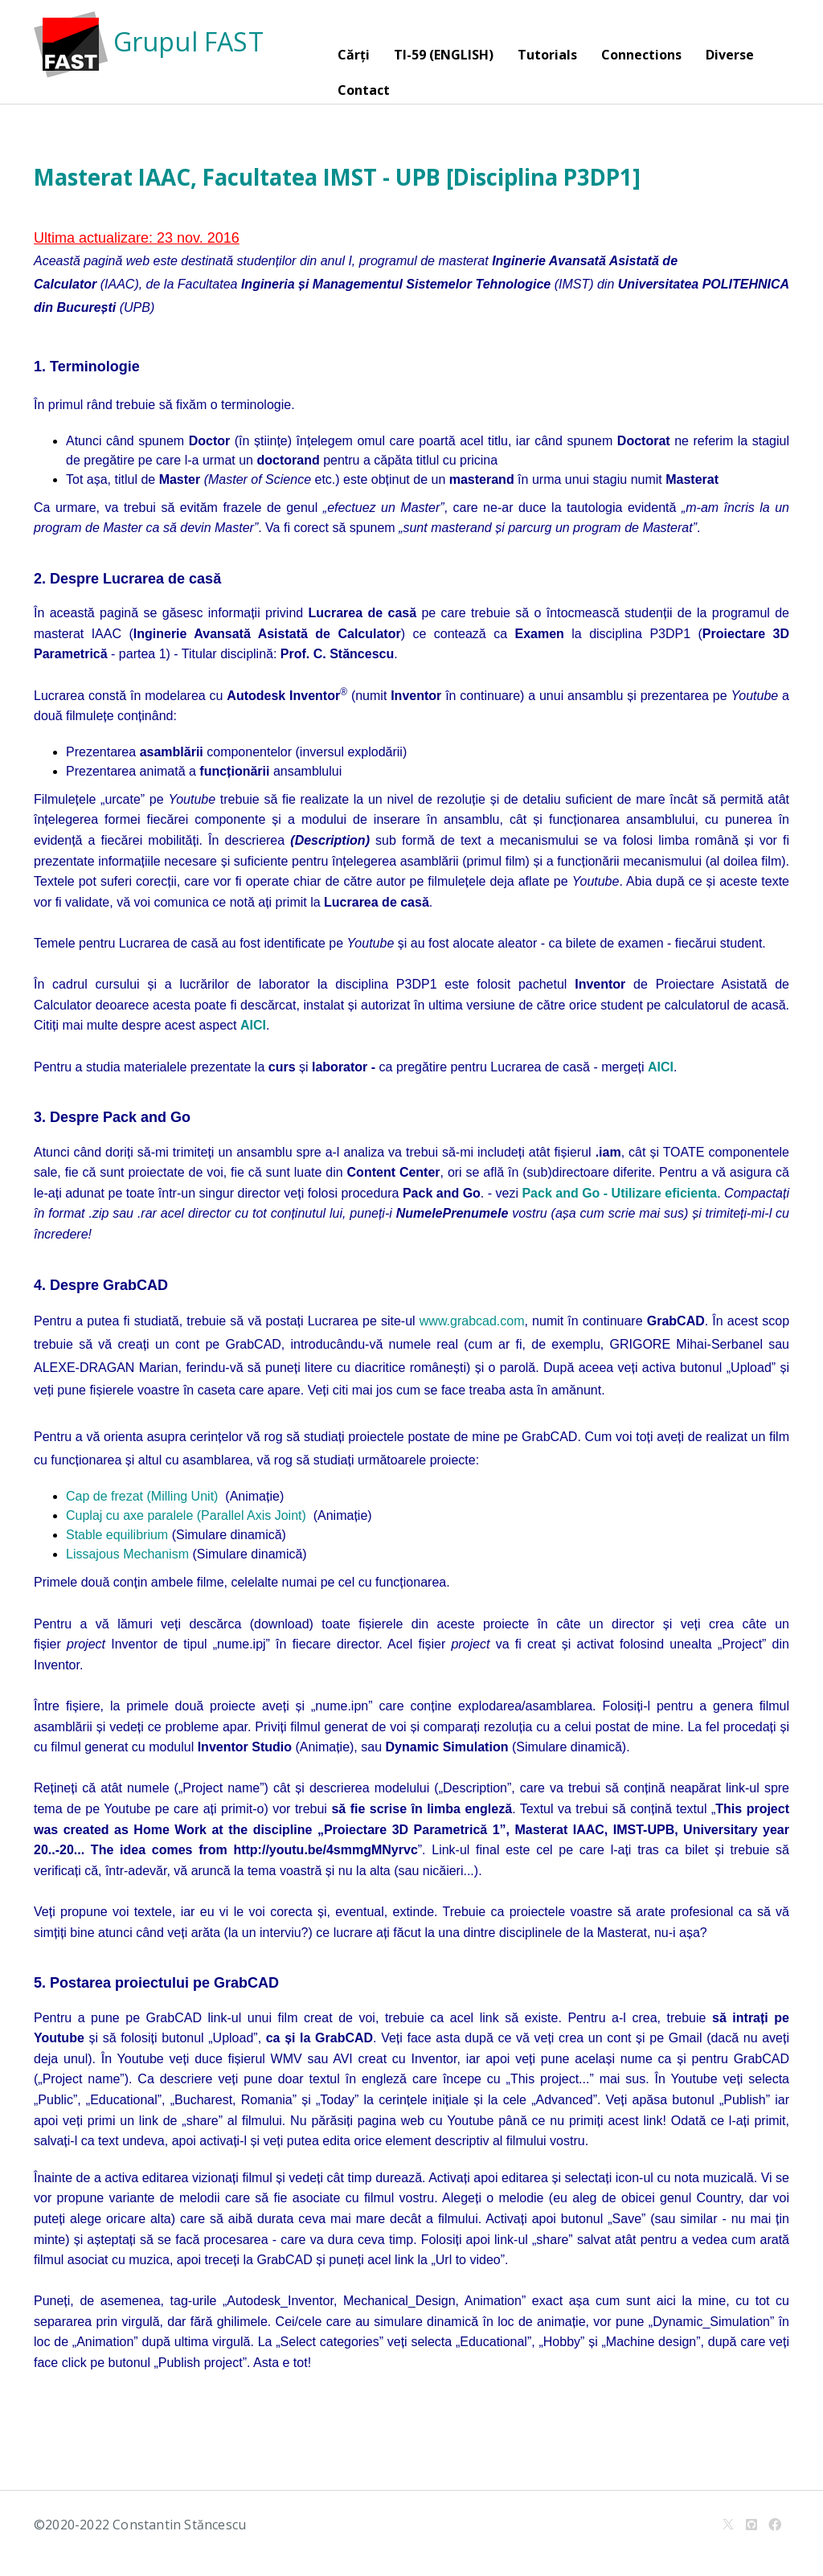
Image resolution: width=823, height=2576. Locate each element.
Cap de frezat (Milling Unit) (142, 1496)
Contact (364, 90)
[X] (728, 2524)
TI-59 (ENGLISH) (443, 54)
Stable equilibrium (117, 1535)
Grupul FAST (149, 41)
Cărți (354, 54)
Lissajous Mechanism (127, 1554)
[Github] (751, 2524)
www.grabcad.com (472, 1321)
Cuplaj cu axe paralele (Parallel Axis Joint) (186, 1515)
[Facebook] (774, 2524)
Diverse (730, 54)
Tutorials (547, 54)
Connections (641, 54)
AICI (661, 1067)
